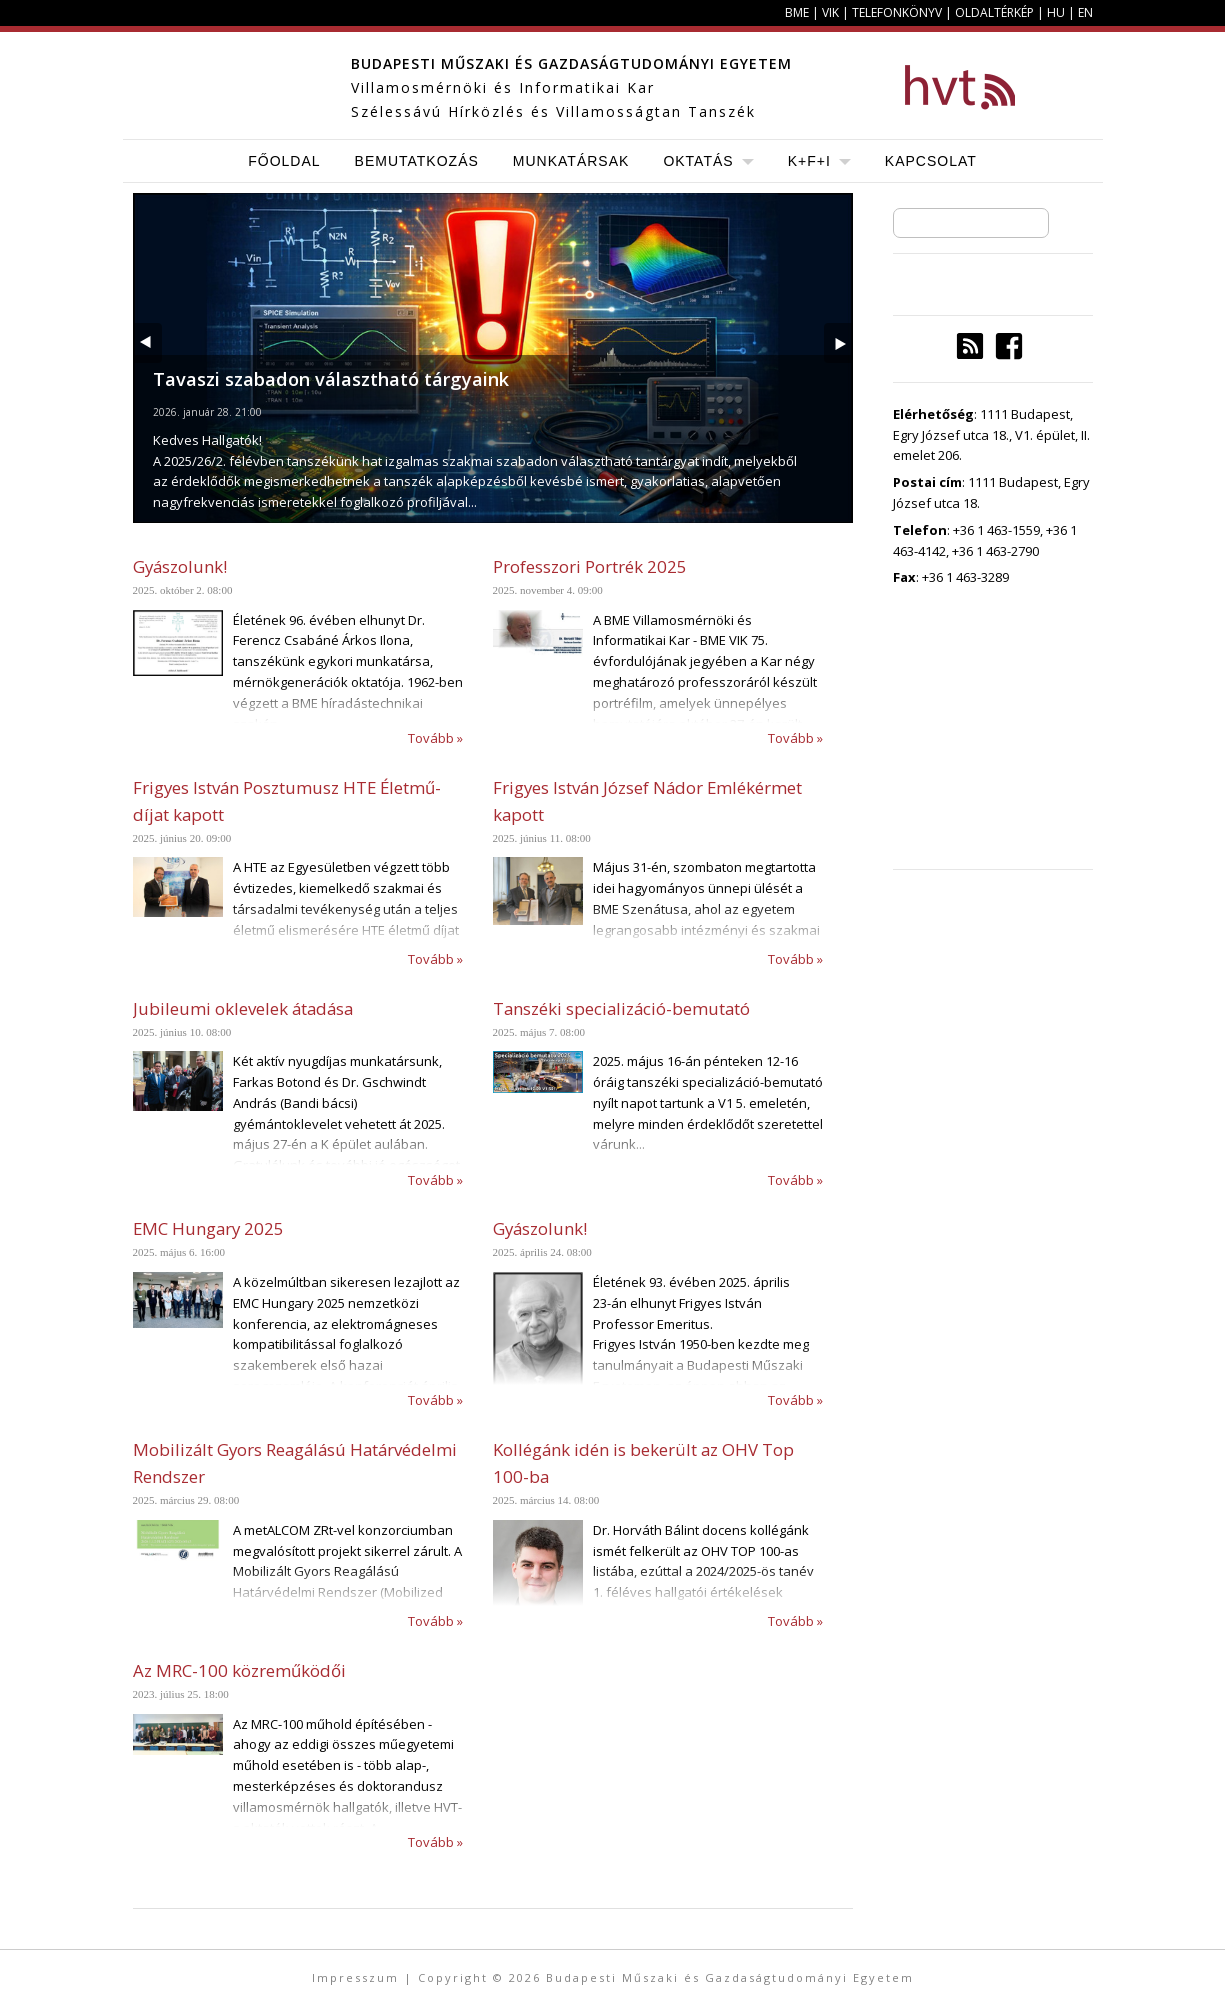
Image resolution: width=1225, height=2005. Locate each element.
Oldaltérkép (994, 12)
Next (838, 343)
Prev (147, 343)
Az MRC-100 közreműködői (239, 1670)
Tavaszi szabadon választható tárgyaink (331, 379)
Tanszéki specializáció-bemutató (621, 1008)
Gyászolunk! (180, 566)
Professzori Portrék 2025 (590, 566)
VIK (830, 12)
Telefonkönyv (897, 12)
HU (1056, 12)
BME (797, 12)
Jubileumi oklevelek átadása (243, 1008)
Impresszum (355, 1977)
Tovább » (435, 738)
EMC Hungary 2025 (208, 1228)
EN (1085, 12)
